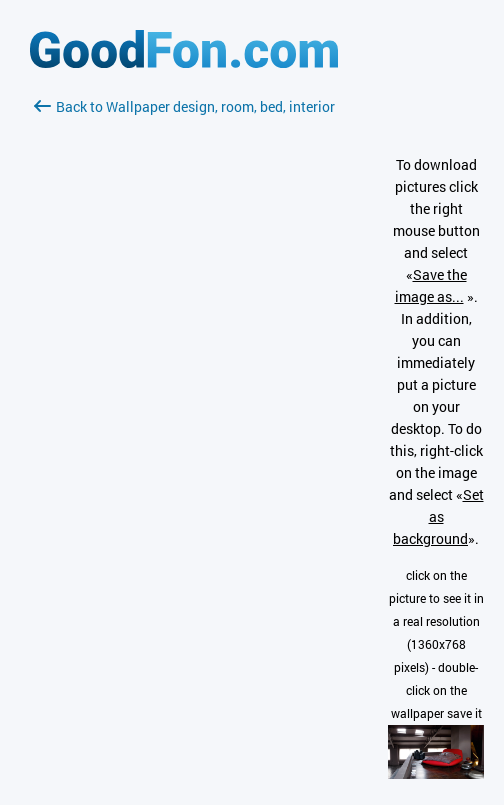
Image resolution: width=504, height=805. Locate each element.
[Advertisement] (184, 355)
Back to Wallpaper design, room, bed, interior (184, 106)
